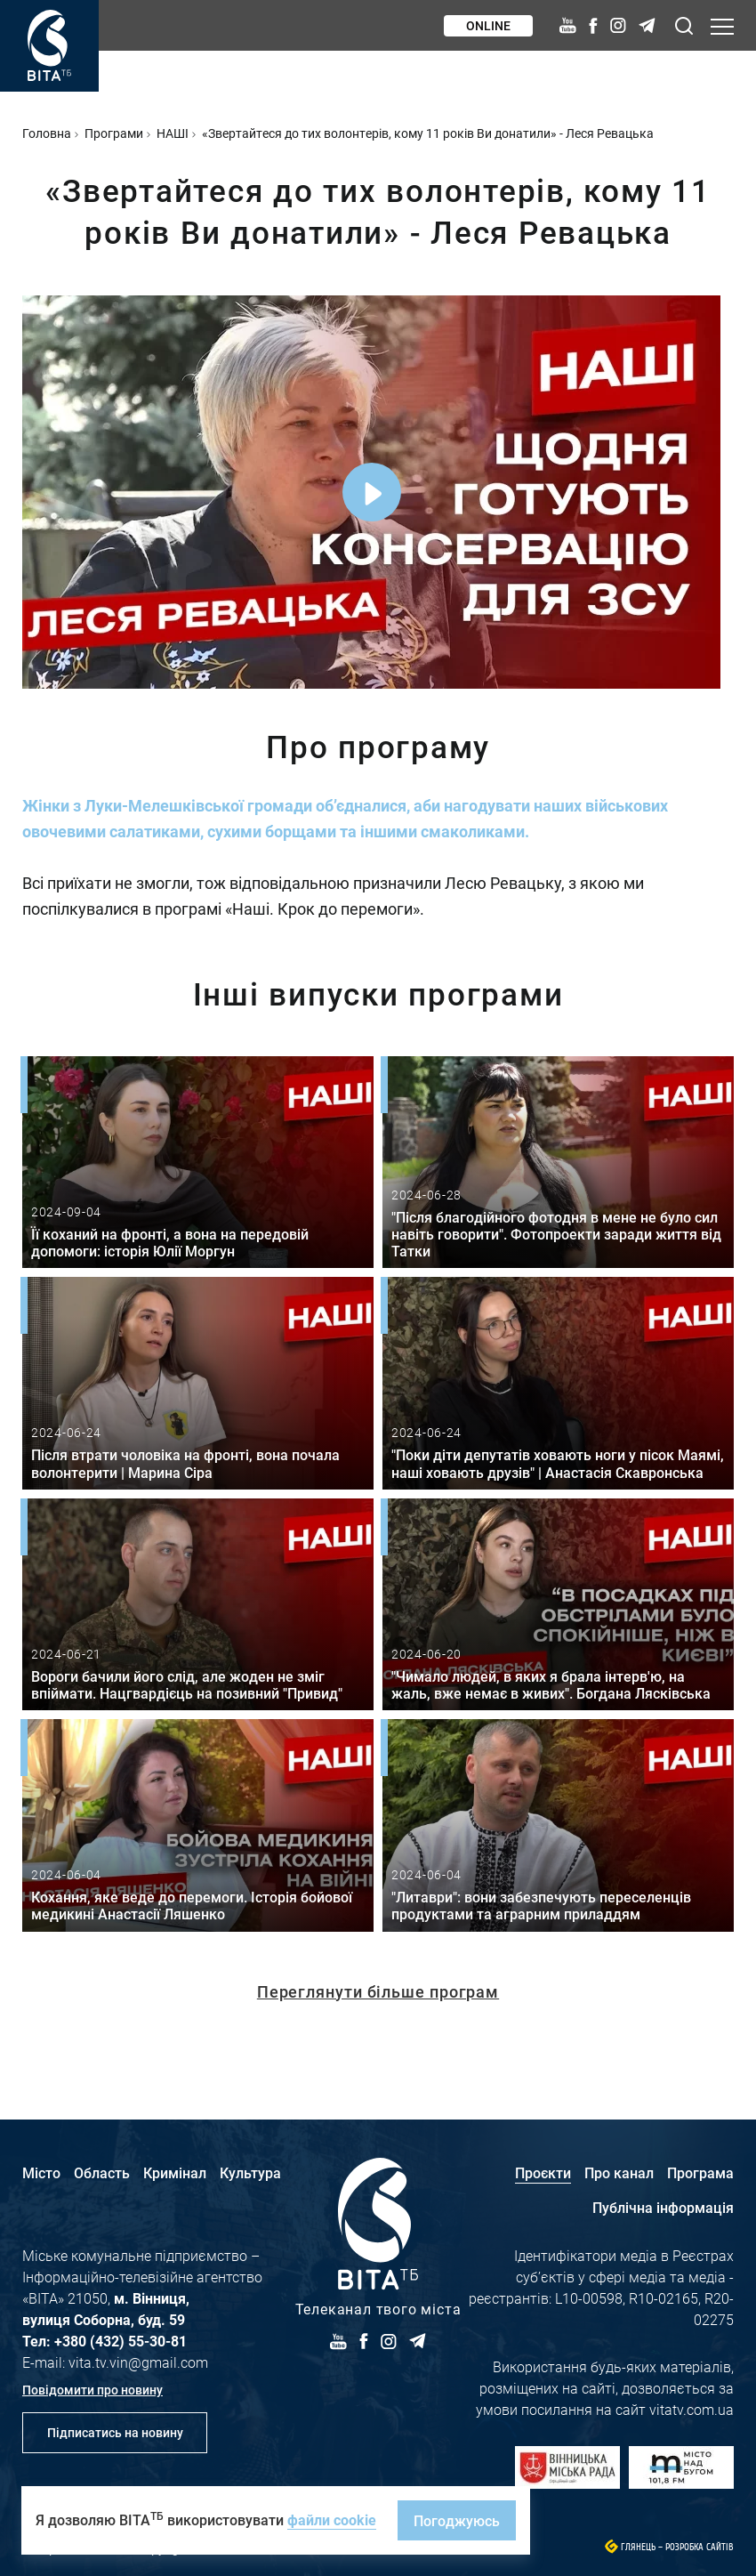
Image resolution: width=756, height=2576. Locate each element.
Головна (46, 133)
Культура (250, 2172)
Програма (700, 2172)
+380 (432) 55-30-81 (120, 2340)
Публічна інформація (663, 2207)
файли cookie (331, 2519)
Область (102, 2172)
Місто (41, 2172)
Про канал (619, 2172)
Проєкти (543, 2172)
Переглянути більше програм (378, 1991)
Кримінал (174, 2172)
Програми (113, 133)
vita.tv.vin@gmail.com (138, 2362)
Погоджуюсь (457, 2520)
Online (488, 25)
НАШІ (173, 133)
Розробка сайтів (699, 2547)
